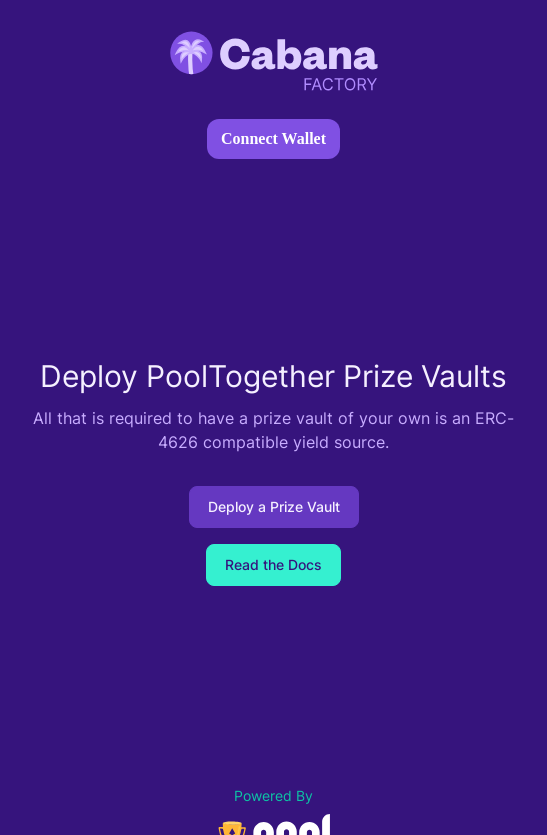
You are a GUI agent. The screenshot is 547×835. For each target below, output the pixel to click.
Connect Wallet (273, 138)
